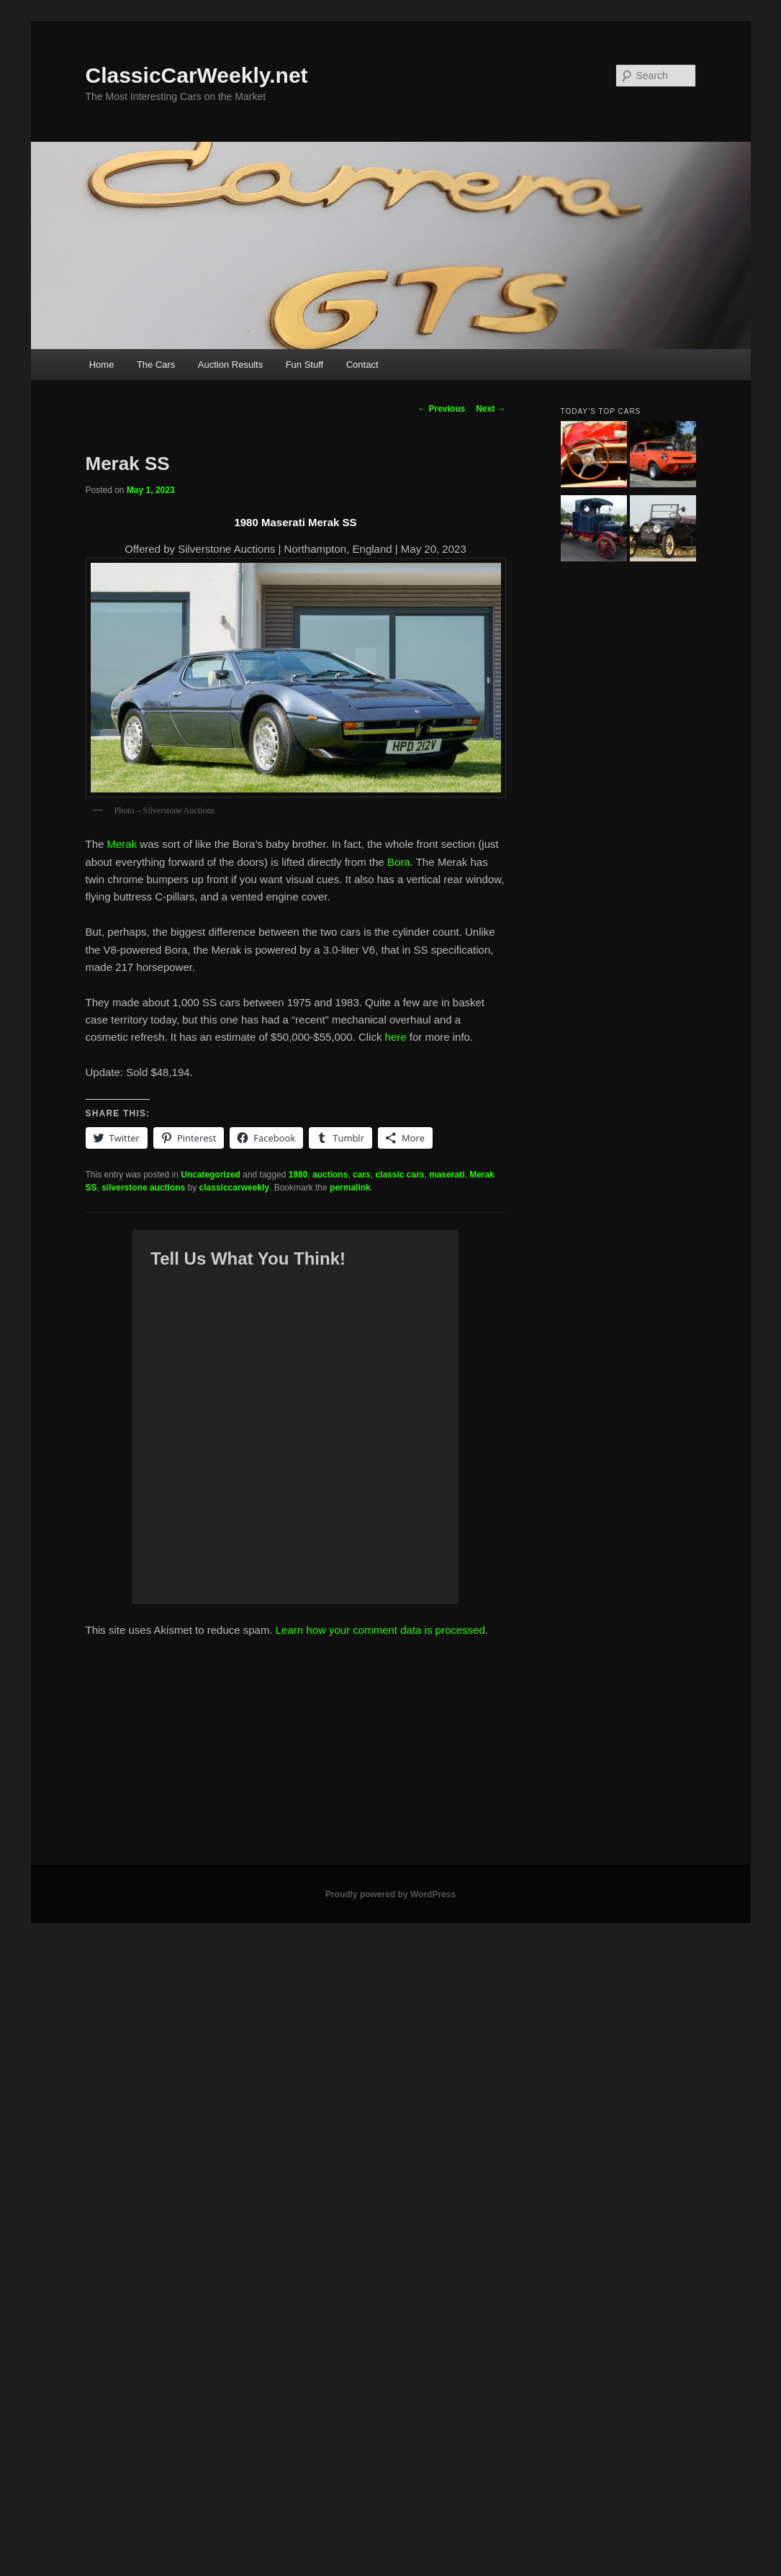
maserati (446, 1175)
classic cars (399, 1175)
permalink (350, 1188)
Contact (362, 364)
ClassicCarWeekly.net (197, 75)
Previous (441, 409)
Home (101, 364)
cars (362, 1175)
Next (490, 409)
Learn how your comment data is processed (380, 1630)
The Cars (156, 364)
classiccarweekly (234, 1188)
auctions (330, 1175)
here (396, 1037)
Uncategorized (210, 1175)
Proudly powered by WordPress (390, 1894)
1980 (298, 1175)
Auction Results (230, 364)
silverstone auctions (143, 1188)
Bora (398, 862)
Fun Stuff (305, 364)
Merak (122, 844)
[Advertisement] (391, 1757)
